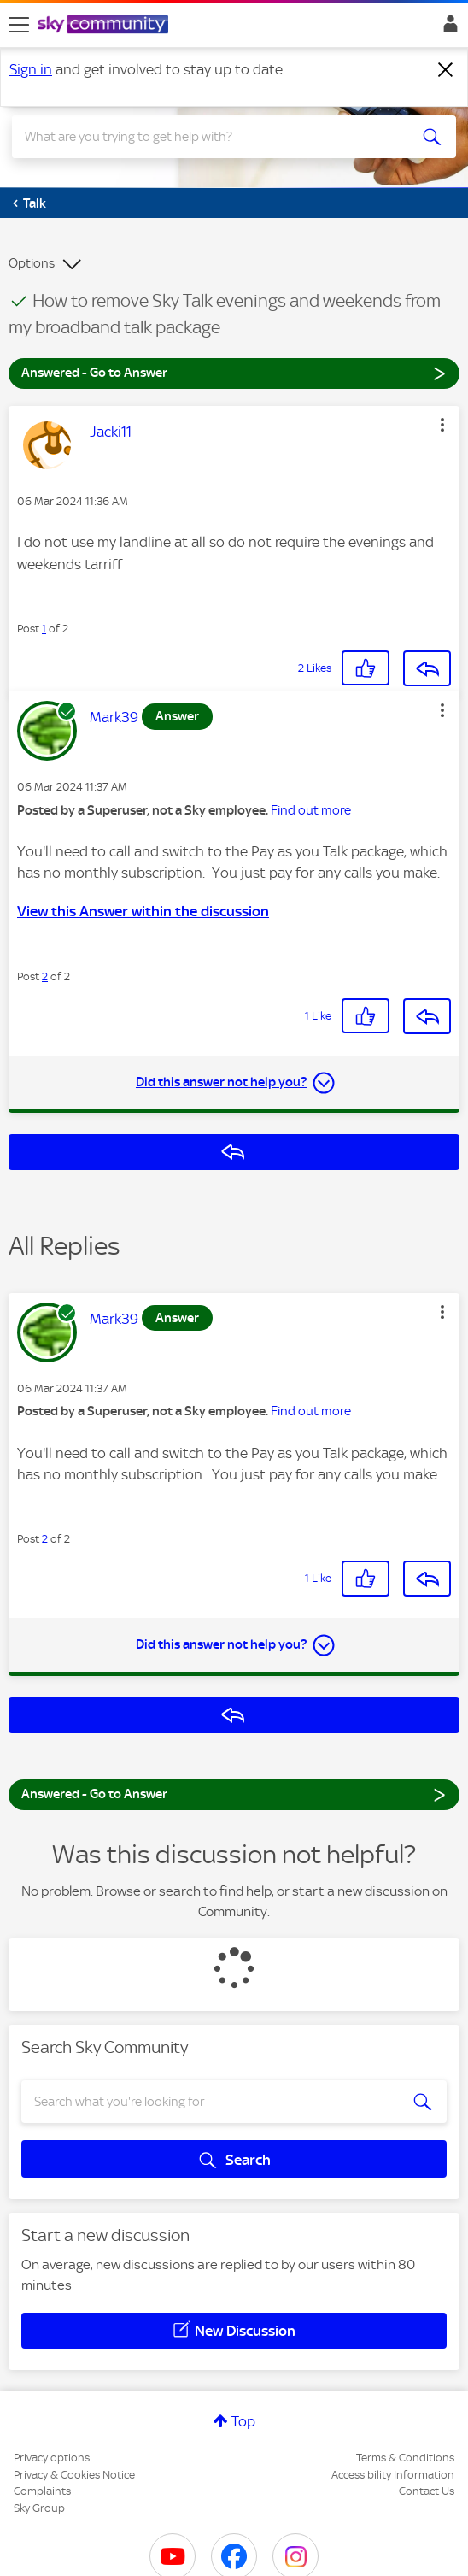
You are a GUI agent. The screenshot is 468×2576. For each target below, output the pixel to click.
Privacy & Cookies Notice (74, 2474)
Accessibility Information (392, 2474)
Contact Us (426, 2491)
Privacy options (52, 2457)
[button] (442, 424)
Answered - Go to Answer (234, 372)
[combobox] (212, 136)
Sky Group (39, 2508)
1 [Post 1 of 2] (44, 628)
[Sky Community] (105, 25)
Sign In (447, 28)
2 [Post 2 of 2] (45, 976)
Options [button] (32, 263)
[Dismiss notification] (445, 70)
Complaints (42, 2491)
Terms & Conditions (405, 2457)
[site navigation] (19, 25)
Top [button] (243, 2421)
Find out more (311, 810)
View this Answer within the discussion (143, 911)
